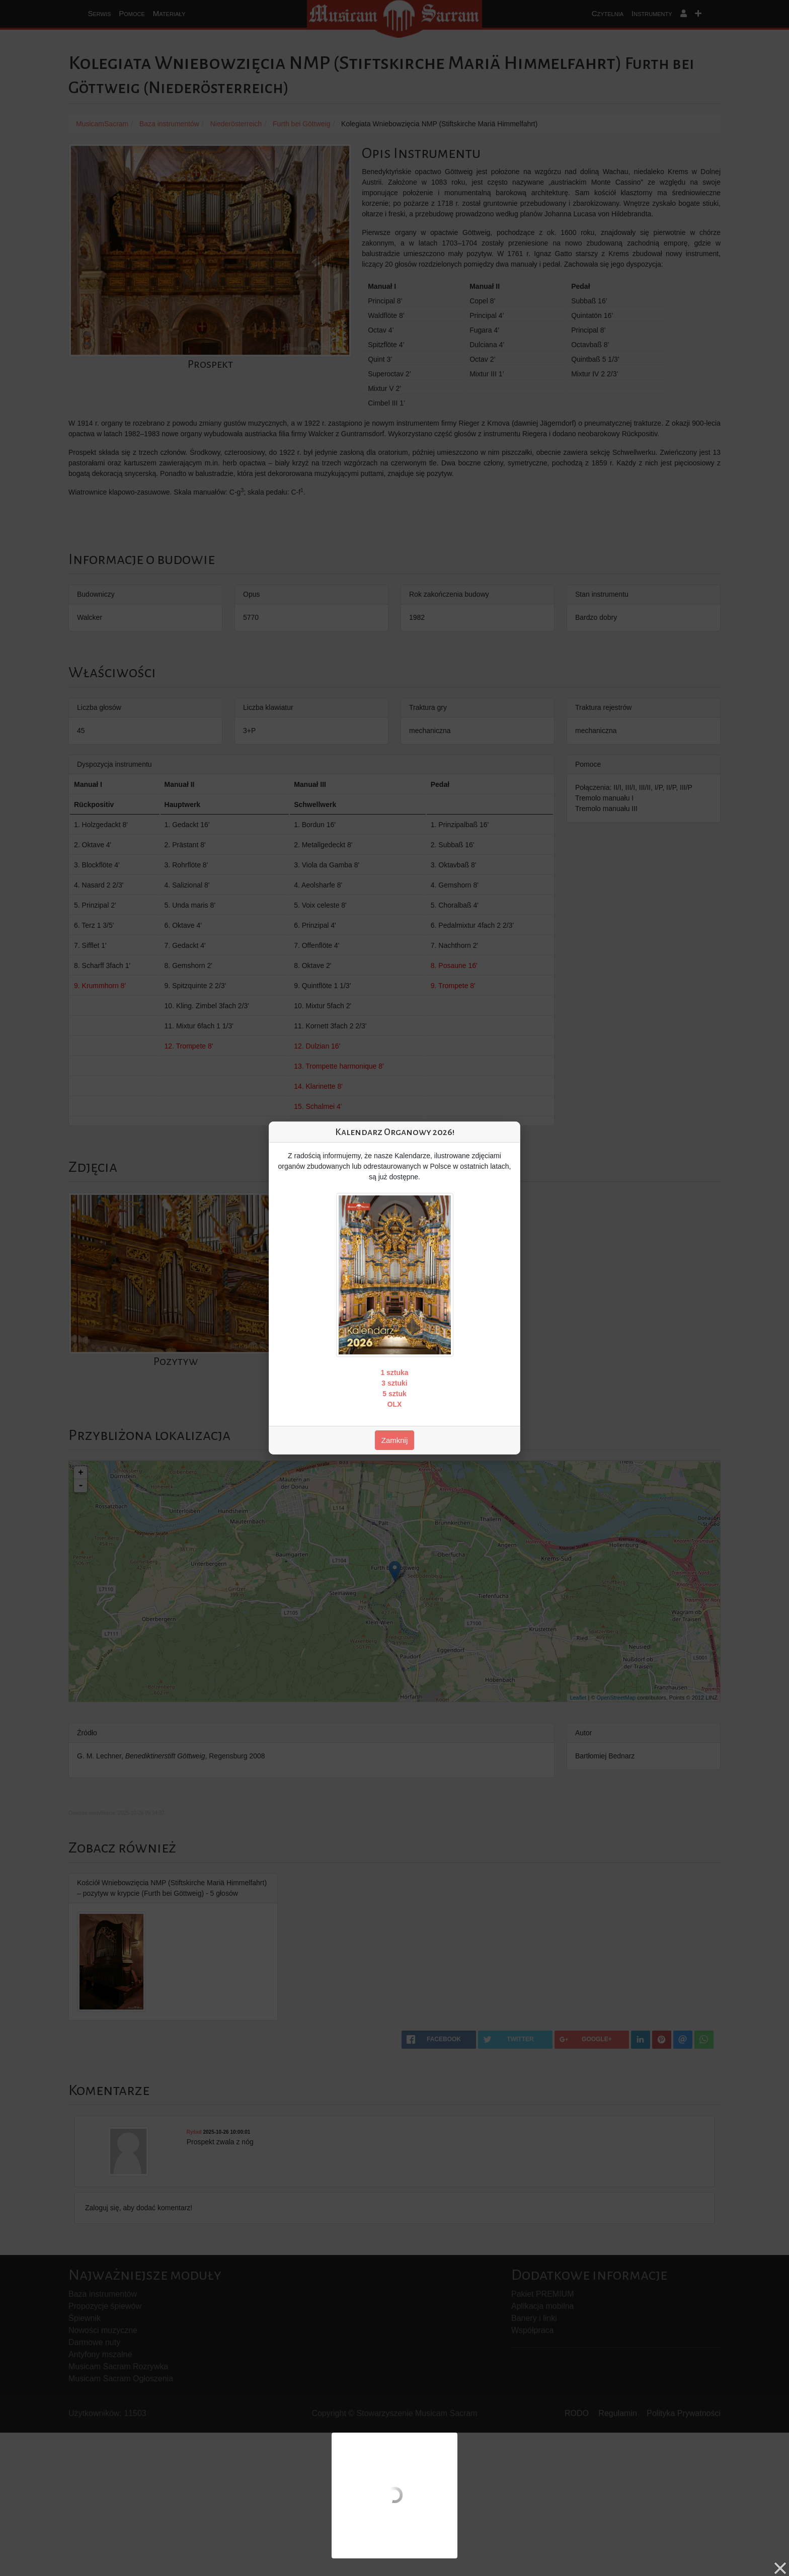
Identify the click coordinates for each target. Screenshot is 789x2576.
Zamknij (394, 1440)
